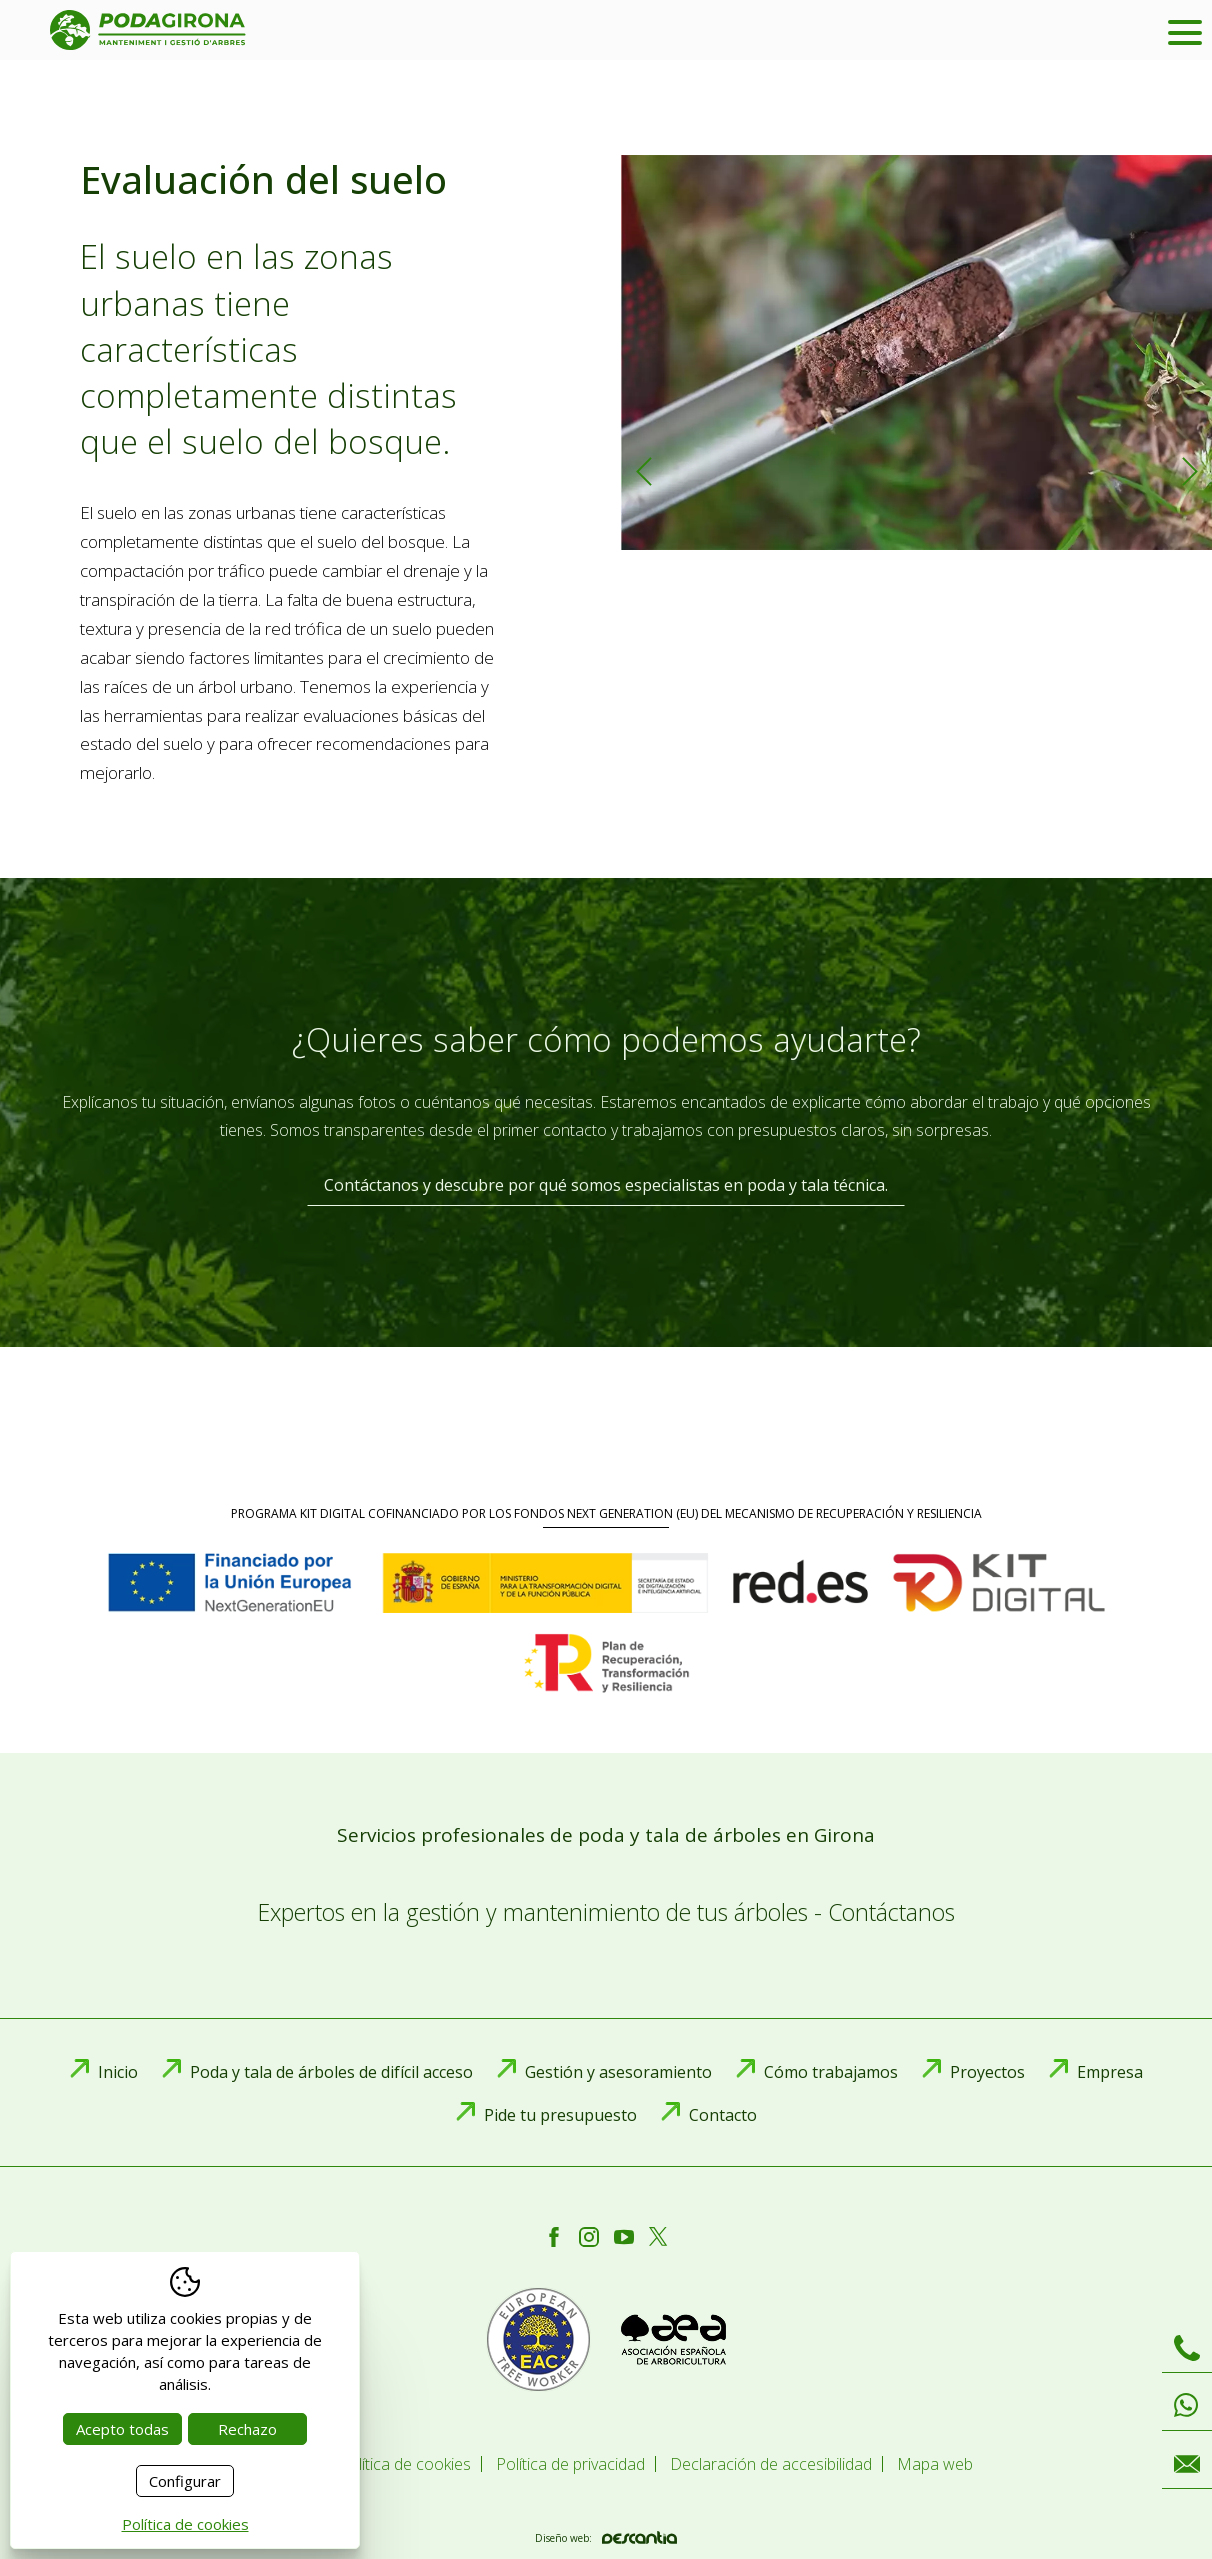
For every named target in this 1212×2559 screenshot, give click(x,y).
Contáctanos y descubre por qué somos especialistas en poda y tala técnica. (606, 1185)
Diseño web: (606, 2537)
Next (1189, 471)
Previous (643, 471)
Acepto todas (122, 2429)
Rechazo (247, 2429)
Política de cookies (185, 2524)
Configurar (185, 2481)
